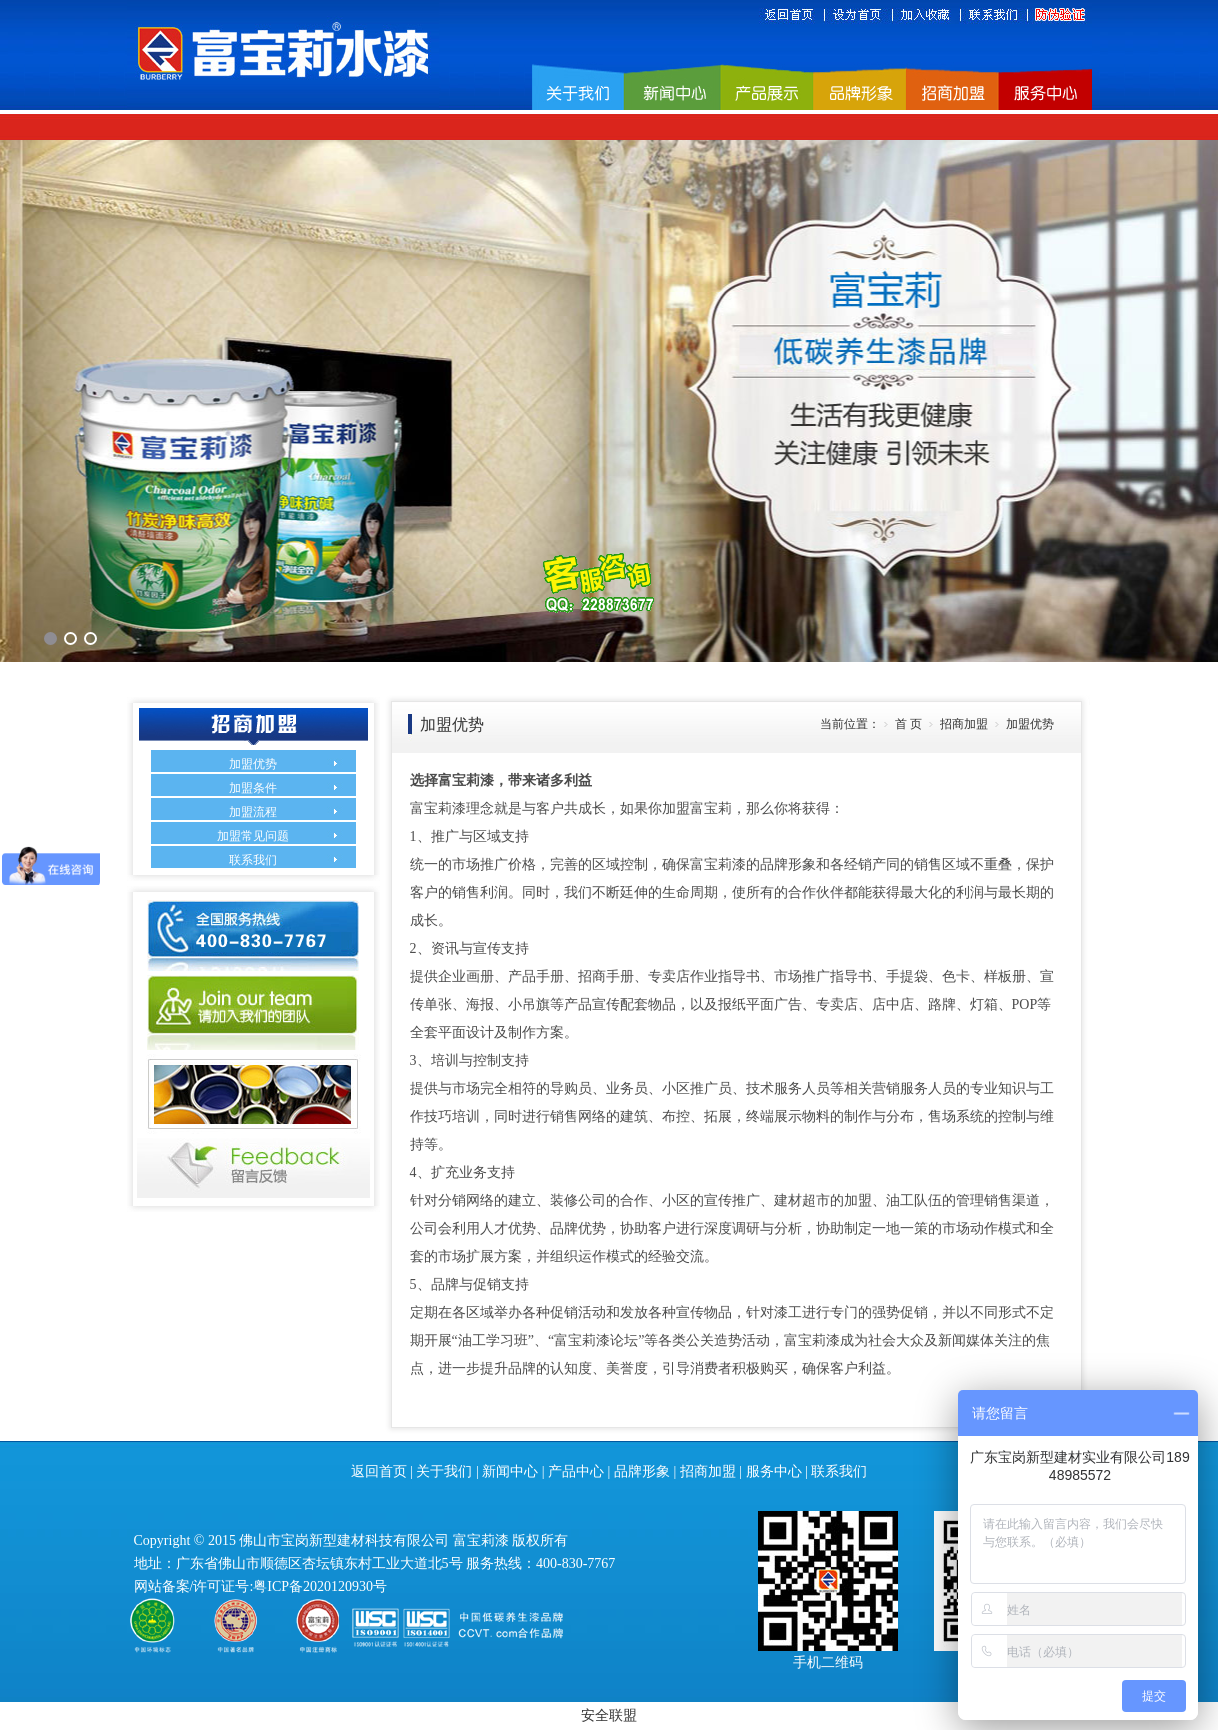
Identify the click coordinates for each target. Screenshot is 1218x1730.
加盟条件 (253, 788)
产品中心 (576, 1471)
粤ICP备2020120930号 (320, 1586)
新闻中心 (510, 1471)
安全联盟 (609, 1715)
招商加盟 (708, 1471)
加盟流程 (253, 812)
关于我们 (444, 1471)
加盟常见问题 (253, 836)
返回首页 (379, 1471)
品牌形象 (642, 1471)
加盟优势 (253, 764)
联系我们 (253, 860)
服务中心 (774, 1471)
